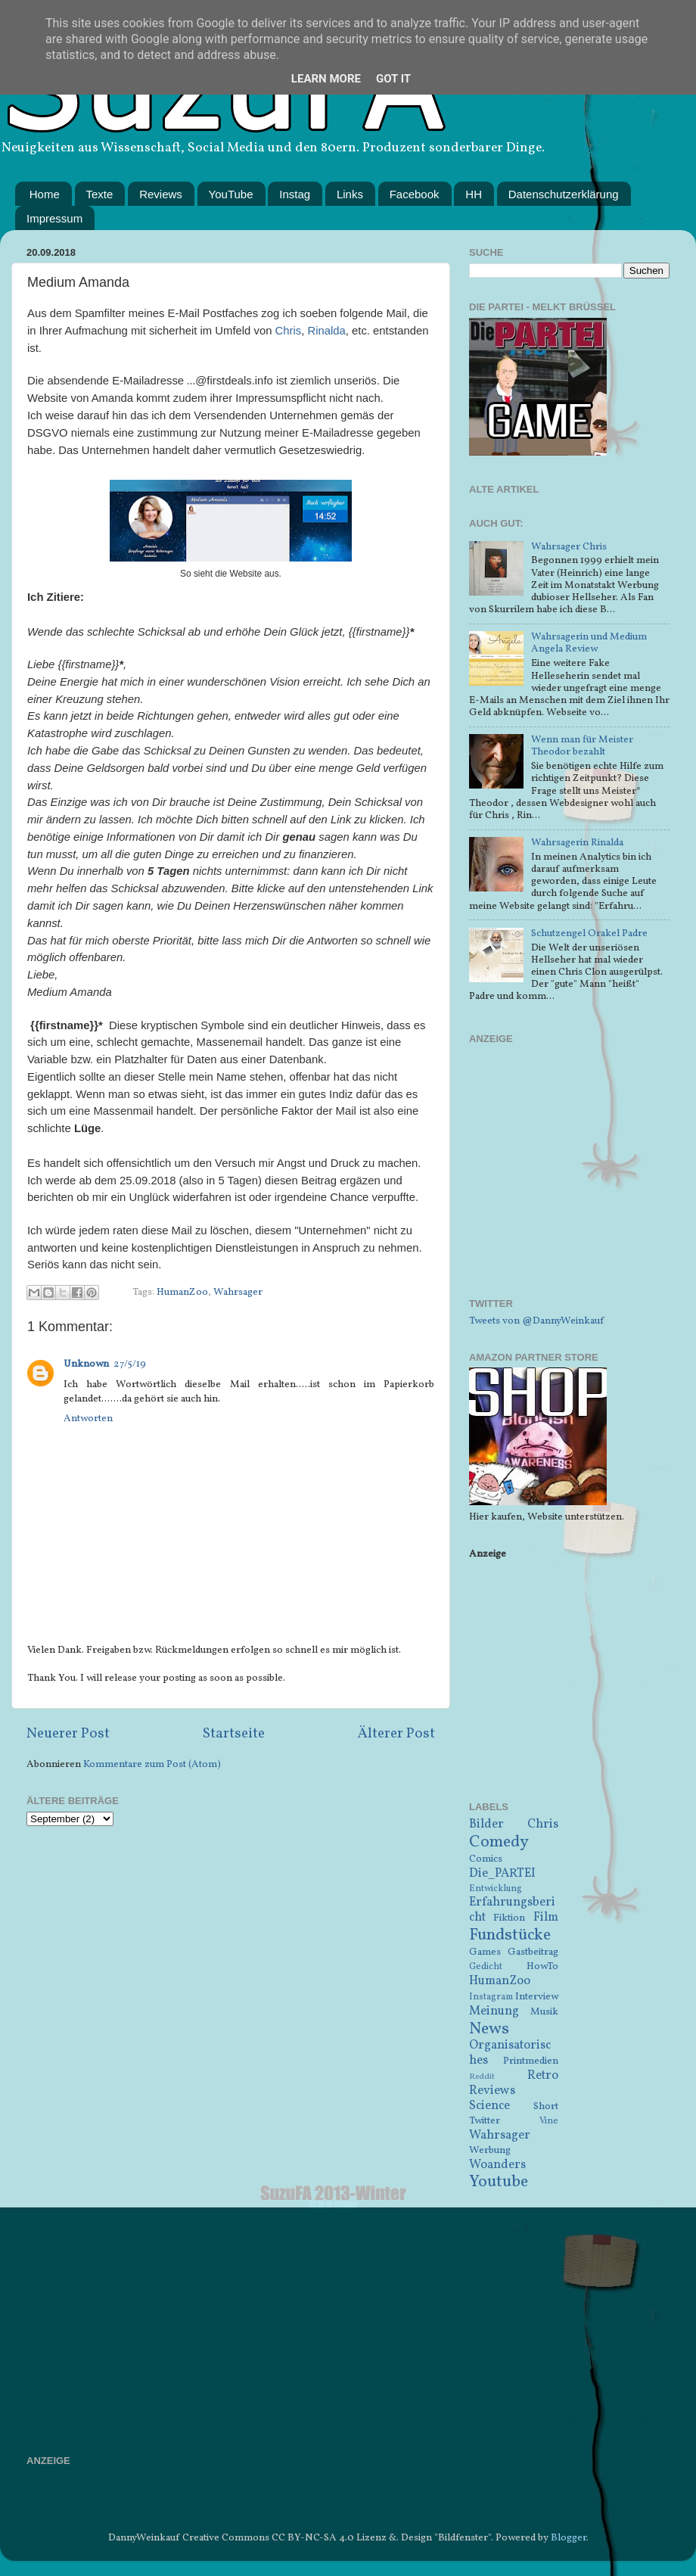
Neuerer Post (68, 1734)
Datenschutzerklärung (563, 194)
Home (45, 194)
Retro (542, 2075)
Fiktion (509, 1918)
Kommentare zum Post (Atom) (152, 1764)
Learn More (326, 79)
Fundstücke (510, 1935)
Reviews (160, 194)
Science (489, 2106)
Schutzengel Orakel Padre (589, 933)
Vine (548, 2120)
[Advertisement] (569, 1180)
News (489, 2029)
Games (485, 1952)
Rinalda (326, 331)
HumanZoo (182, 1292)
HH (473, 194)
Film (545, 1917)
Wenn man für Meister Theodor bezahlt (582, 746)
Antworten (88, 1418)
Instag (294, 194)
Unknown (86, 1364)
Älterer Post (396, 1734)
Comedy (499, 1842)
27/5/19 (129, 1364)
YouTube (231, 194)
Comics (485, 1859)
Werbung (490, 2150)
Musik (544, 2012)
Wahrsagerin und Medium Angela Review (589, 643)
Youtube (498, 2182)
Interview (536, 1997)
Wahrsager (238, 1292)
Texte (99, 194)
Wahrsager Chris (569, 547)
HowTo (542, 1966)
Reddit (482, 2077)
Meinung (494, 2011)
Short (545, 2106)
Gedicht (485, 1966)
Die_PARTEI (502, 1873)
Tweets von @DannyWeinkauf (536, 1321)
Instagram (491, 1996)
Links (350, 194)
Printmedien (530, 2061)
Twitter (484, 2121)
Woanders (497, 2165)
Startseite (234, 1734)
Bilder (486, 1824)
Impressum (54, 218)
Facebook (415, 194)
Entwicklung (495, 1888)
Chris (288, 331)
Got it (393, 79)
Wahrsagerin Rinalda (577, 842)
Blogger (568, 2538)
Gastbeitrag (533, 1952)
